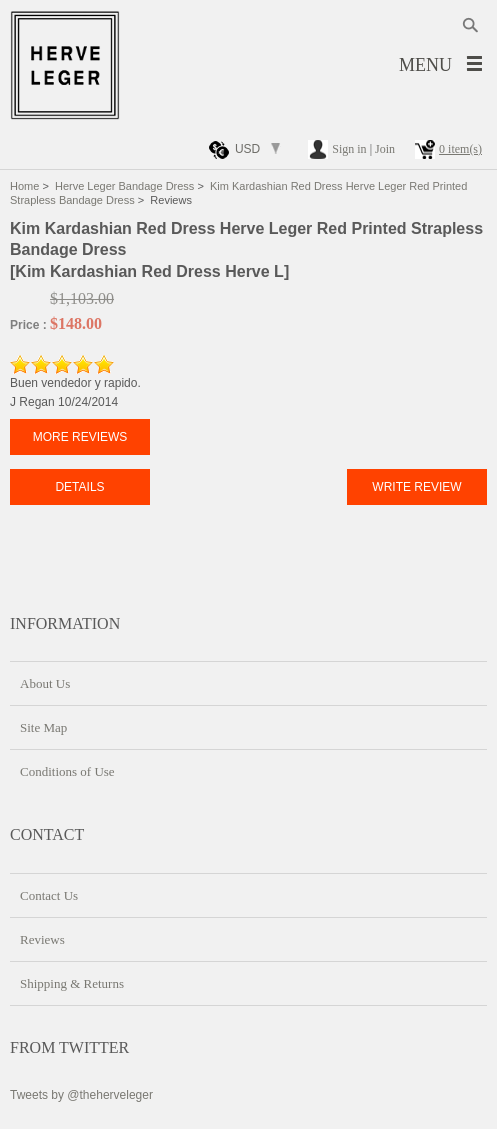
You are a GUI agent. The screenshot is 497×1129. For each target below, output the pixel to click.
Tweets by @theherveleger (81, 1095)
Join (385, 149)
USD (247, 149)
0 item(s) (460, 149)
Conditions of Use (67, 771)
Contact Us (49, 895)
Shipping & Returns (72, 983)
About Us (45, 683)
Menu (425, 65)
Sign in (349, 149)
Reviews (42, 939)
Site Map (43, 727)
